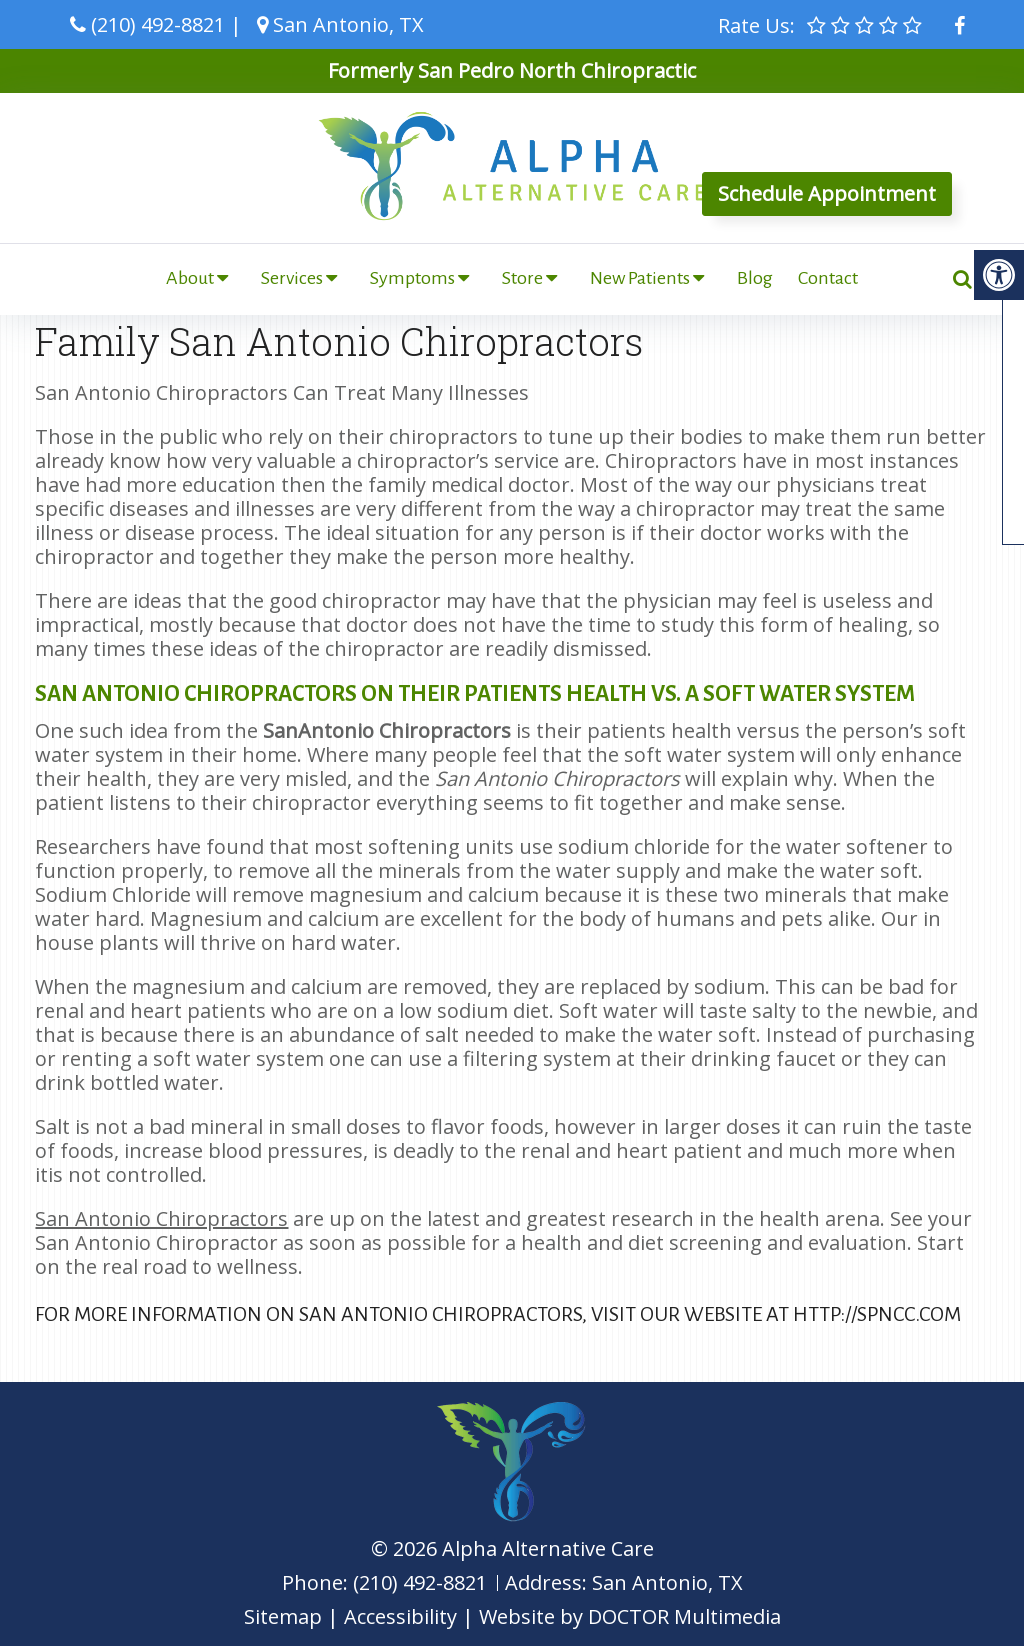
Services (292, 278)
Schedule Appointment (827, 193)
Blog (755, 278)
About (190, 278)
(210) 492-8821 (158, 24)
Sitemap (283, 1616)
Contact (828, 278)
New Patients (640, 278)
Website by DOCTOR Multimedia (630, 1616)
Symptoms (412, 278)
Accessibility (400, 1616)
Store (522, 278)
